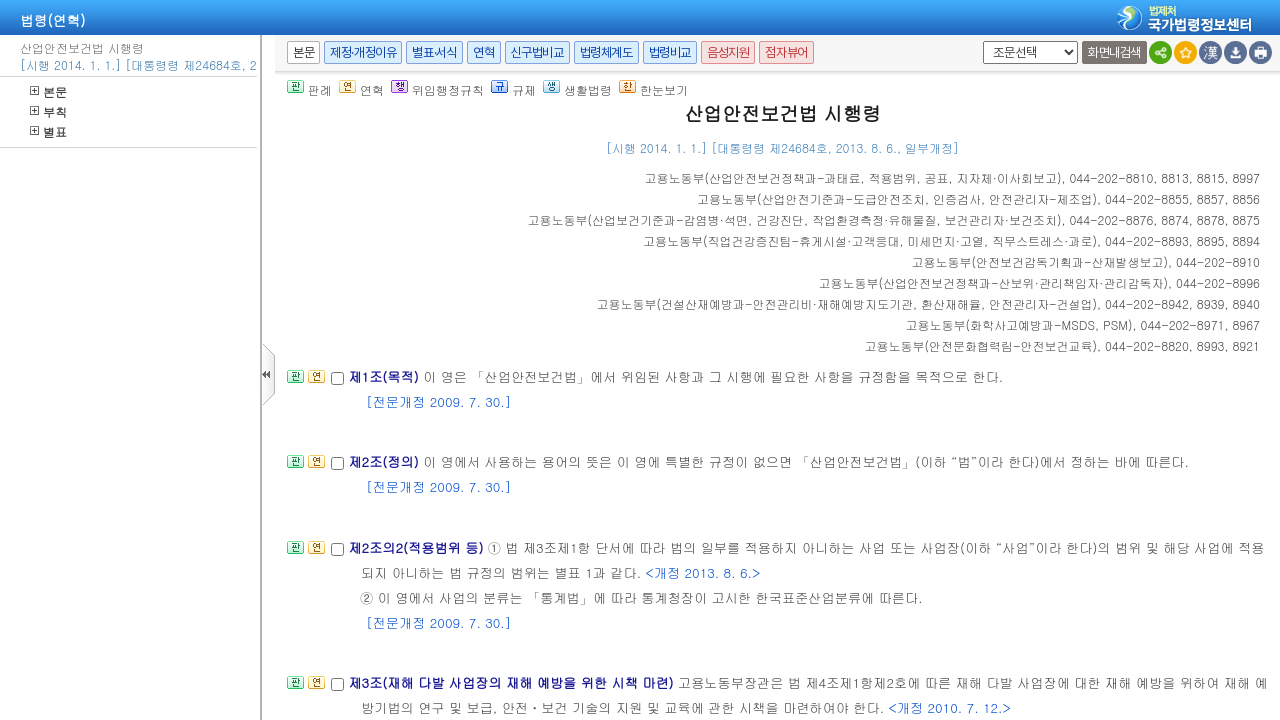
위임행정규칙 (437, 89)
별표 (48, 131)
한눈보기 (653, 89)
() (852, 177)
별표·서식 (434, 52)
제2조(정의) (385, 461)
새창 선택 (979, 41)
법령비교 (670, 52)
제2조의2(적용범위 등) (417, 547)
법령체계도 (606, 52)
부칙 (48, 111)
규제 (513, 89)
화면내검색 (1114, 52)
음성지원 (728, 52)
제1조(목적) (385, 376)
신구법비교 (537, 52)
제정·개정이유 (363, 52)
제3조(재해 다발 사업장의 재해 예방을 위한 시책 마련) (513, 682)
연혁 (483, 52)
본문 (48, 91)
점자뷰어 (786, 52)
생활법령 (577, 89)
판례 (309, 89)
